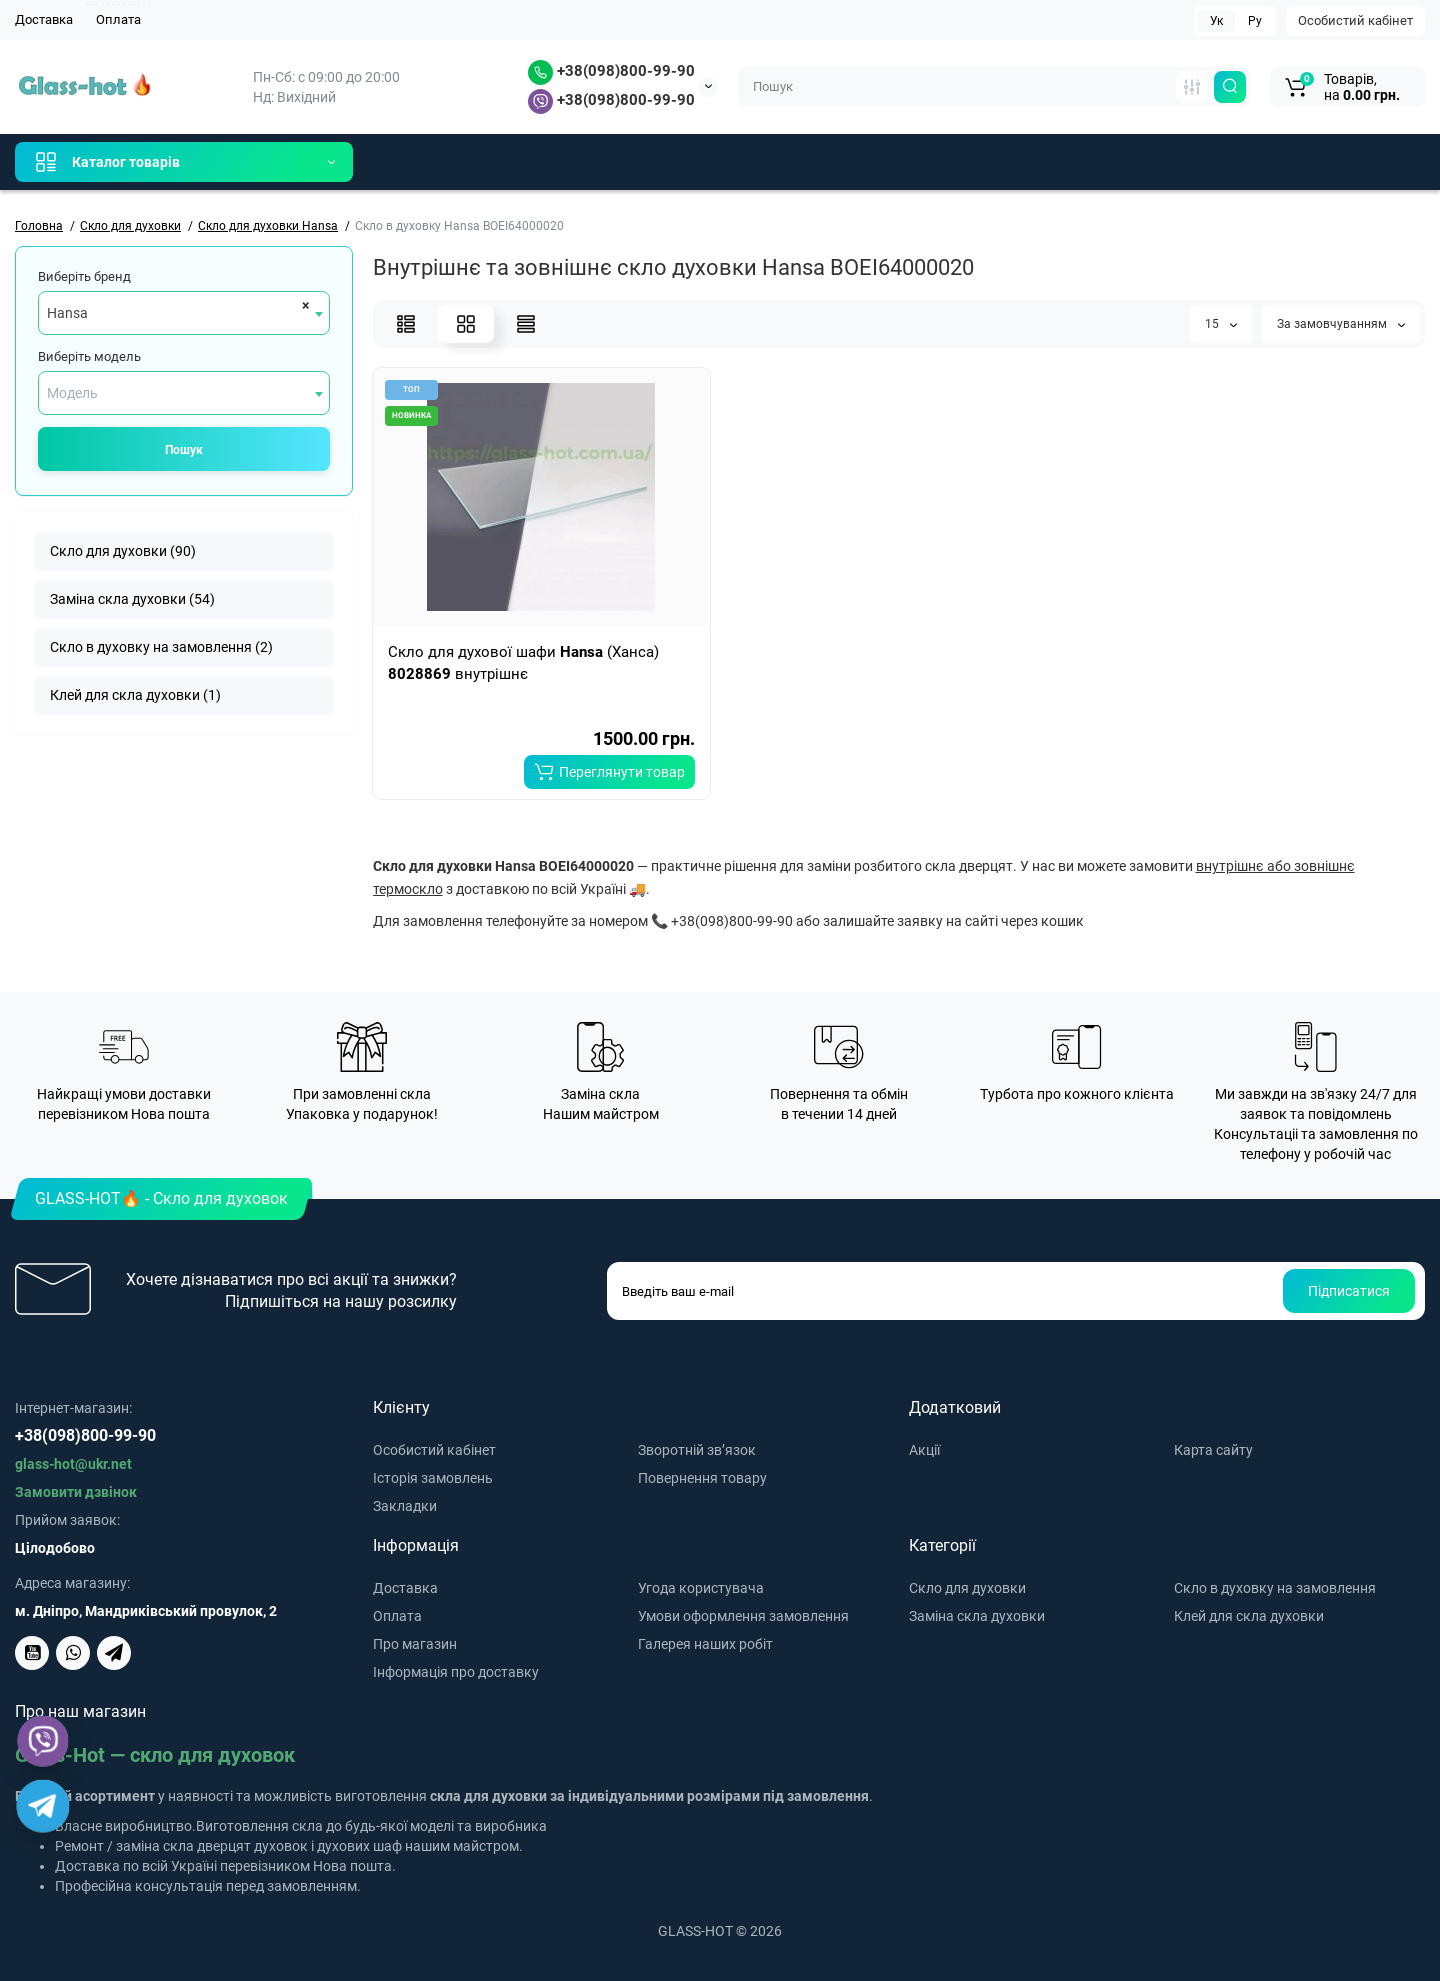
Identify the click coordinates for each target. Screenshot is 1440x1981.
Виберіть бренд (84, 276)
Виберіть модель (89, 356)
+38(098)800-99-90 (611, 71)
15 (1221, 324)
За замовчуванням (1341, 324)
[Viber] (43, 1741)
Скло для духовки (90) (123, 551)
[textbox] (184, 393)
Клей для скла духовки (1249, 1616)
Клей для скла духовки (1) (135, 695)
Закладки (405, 1506)
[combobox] (184, 313)
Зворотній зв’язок (697, 1450)
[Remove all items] (302, 305)
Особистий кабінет (1355, 20)
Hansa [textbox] (67, 313)
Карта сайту (1213, 1450)
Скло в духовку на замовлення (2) (161, 647)
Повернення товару (702, 1478)
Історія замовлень (433, 1478)
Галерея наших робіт (705, 1644)
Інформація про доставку (456, 1672)
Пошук (184, 450)
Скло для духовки (967, 1588)
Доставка (44, 19)
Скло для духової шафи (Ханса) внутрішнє (523, 663)
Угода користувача (701, 1588)
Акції (924, 1450)
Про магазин (415, 1644)
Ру (1255, 21)
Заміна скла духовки (977, 1616)
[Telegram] (43, 1806)
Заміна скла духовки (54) (132, 599)
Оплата (118, 19)
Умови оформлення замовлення (743, 1616)
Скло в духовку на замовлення (1275, 1588)
